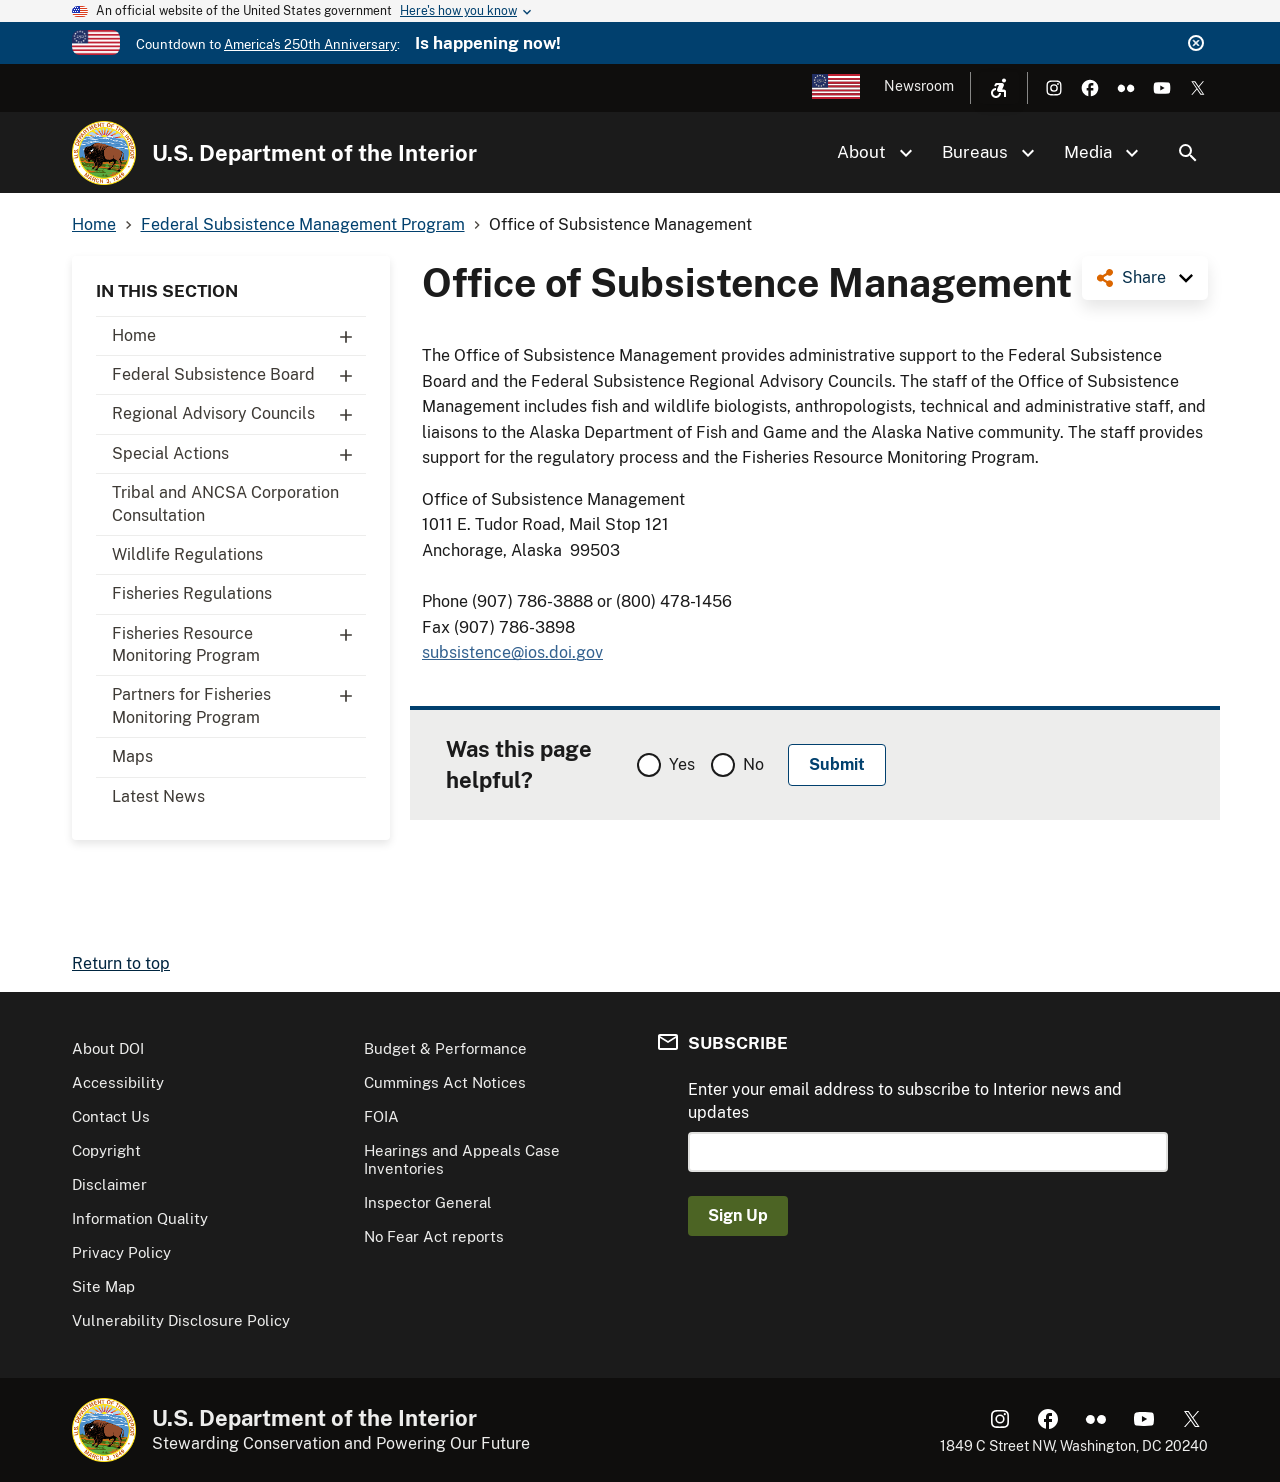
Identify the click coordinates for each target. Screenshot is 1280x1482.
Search (1188, 153)
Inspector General (428, 1202)
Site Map (103, 1286)
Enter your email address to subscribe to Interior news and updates (905, 1100)
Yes (682, 764)
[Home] (104, 153)
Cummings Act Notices (445, 1082)
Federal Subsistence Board (239, 375)
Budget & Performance (445, 1048)
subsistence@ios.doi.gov (512, 652)
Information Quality (140, 1218)
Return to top (121, 963)
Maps (132, 756)
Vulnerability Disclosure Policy (181, 1320)
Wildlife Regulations (187, 554)
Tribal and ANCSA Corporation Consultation (225, 503)
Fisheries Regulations (192, 593)
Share (1144, 277)
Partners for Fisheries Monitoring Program (239, 701)
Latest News (158, 796)
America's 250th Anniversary (310, 44)
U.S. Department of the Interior (314, 153)
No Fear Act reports (434, 1236)
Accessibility (118, 1082)
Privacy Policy (121, 1252)
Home (239, 336)
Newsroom (919, 86)
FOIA (381, 1116)
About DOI (108, 1048)
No (753, 764)
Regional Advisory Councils (239, 414)
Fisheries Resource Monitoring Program (239, 640)
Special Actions (239, 454)
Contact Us (111, 1116)
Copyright (106, 1150)
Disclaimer (109, 1184)
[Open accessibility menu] (999, 88)
